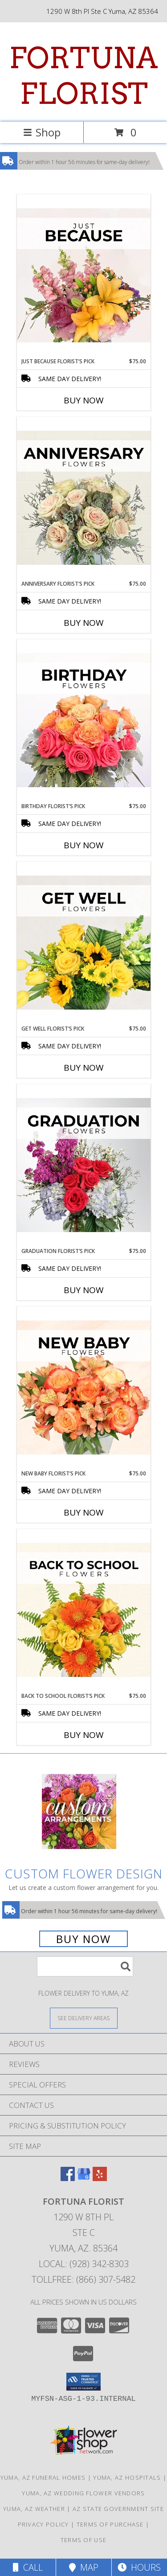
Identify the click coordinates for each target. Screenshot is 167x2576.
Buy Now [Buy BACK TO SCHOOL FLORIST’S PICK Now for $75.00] (84, 1735)
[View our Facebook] (68, 2178)
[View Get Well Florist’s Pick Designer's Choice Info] (84, 943)
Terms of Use (84, 2540)
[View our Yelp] (100, 2178)
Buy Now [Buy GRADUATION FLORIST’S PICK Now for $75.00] (84, 1290)
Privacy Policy (43, 2524)
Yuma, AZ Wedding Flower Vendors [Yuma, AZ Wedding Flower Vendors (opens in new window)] (83, 2493)
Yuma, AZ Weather (34, 2509)
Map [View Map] (83, 2567)
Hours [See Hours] (139, 2567)
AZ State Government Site (118, 2509)
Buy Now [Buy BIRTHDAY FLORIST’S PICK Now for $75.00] (84, 845)
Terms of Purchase (110, 2524)
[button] (83, 2382)
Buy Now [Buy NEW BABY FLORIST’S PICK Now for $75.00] (84, 1512)
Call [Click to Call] (28, 2567)
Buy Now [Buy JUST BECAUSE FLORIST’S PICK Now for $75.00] (84, 400)
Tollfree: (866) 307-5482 (83, 2279)
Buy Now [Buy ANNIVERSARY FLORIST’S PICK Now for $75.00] (84, 623)
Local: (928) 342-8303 (84, 2264)
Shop (42, 132)
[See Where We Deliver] (84, 2017)
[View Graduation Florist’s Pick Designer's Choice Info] (84, 1166)
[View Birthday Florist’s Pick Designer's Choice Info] (84, 721)
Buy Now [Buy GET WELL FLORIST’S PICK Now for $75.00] (84, 1067)
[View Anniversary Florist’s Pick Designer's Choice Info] (84, 498)
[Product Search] (85, 1966)
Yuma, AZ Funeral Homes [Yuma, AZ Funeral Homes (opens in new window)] (43, 2477)
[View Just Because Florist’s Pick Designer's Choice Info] (84, 276)
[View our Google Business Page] (84, 2178)
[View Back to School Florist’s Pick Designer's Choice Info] (84, 1610)
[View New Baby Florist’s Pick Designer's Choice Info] (84, 1388)
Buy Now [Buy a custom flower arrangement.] (83, 1938)
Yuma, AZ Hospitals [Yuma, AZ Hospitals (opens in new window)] (127, 2477)
